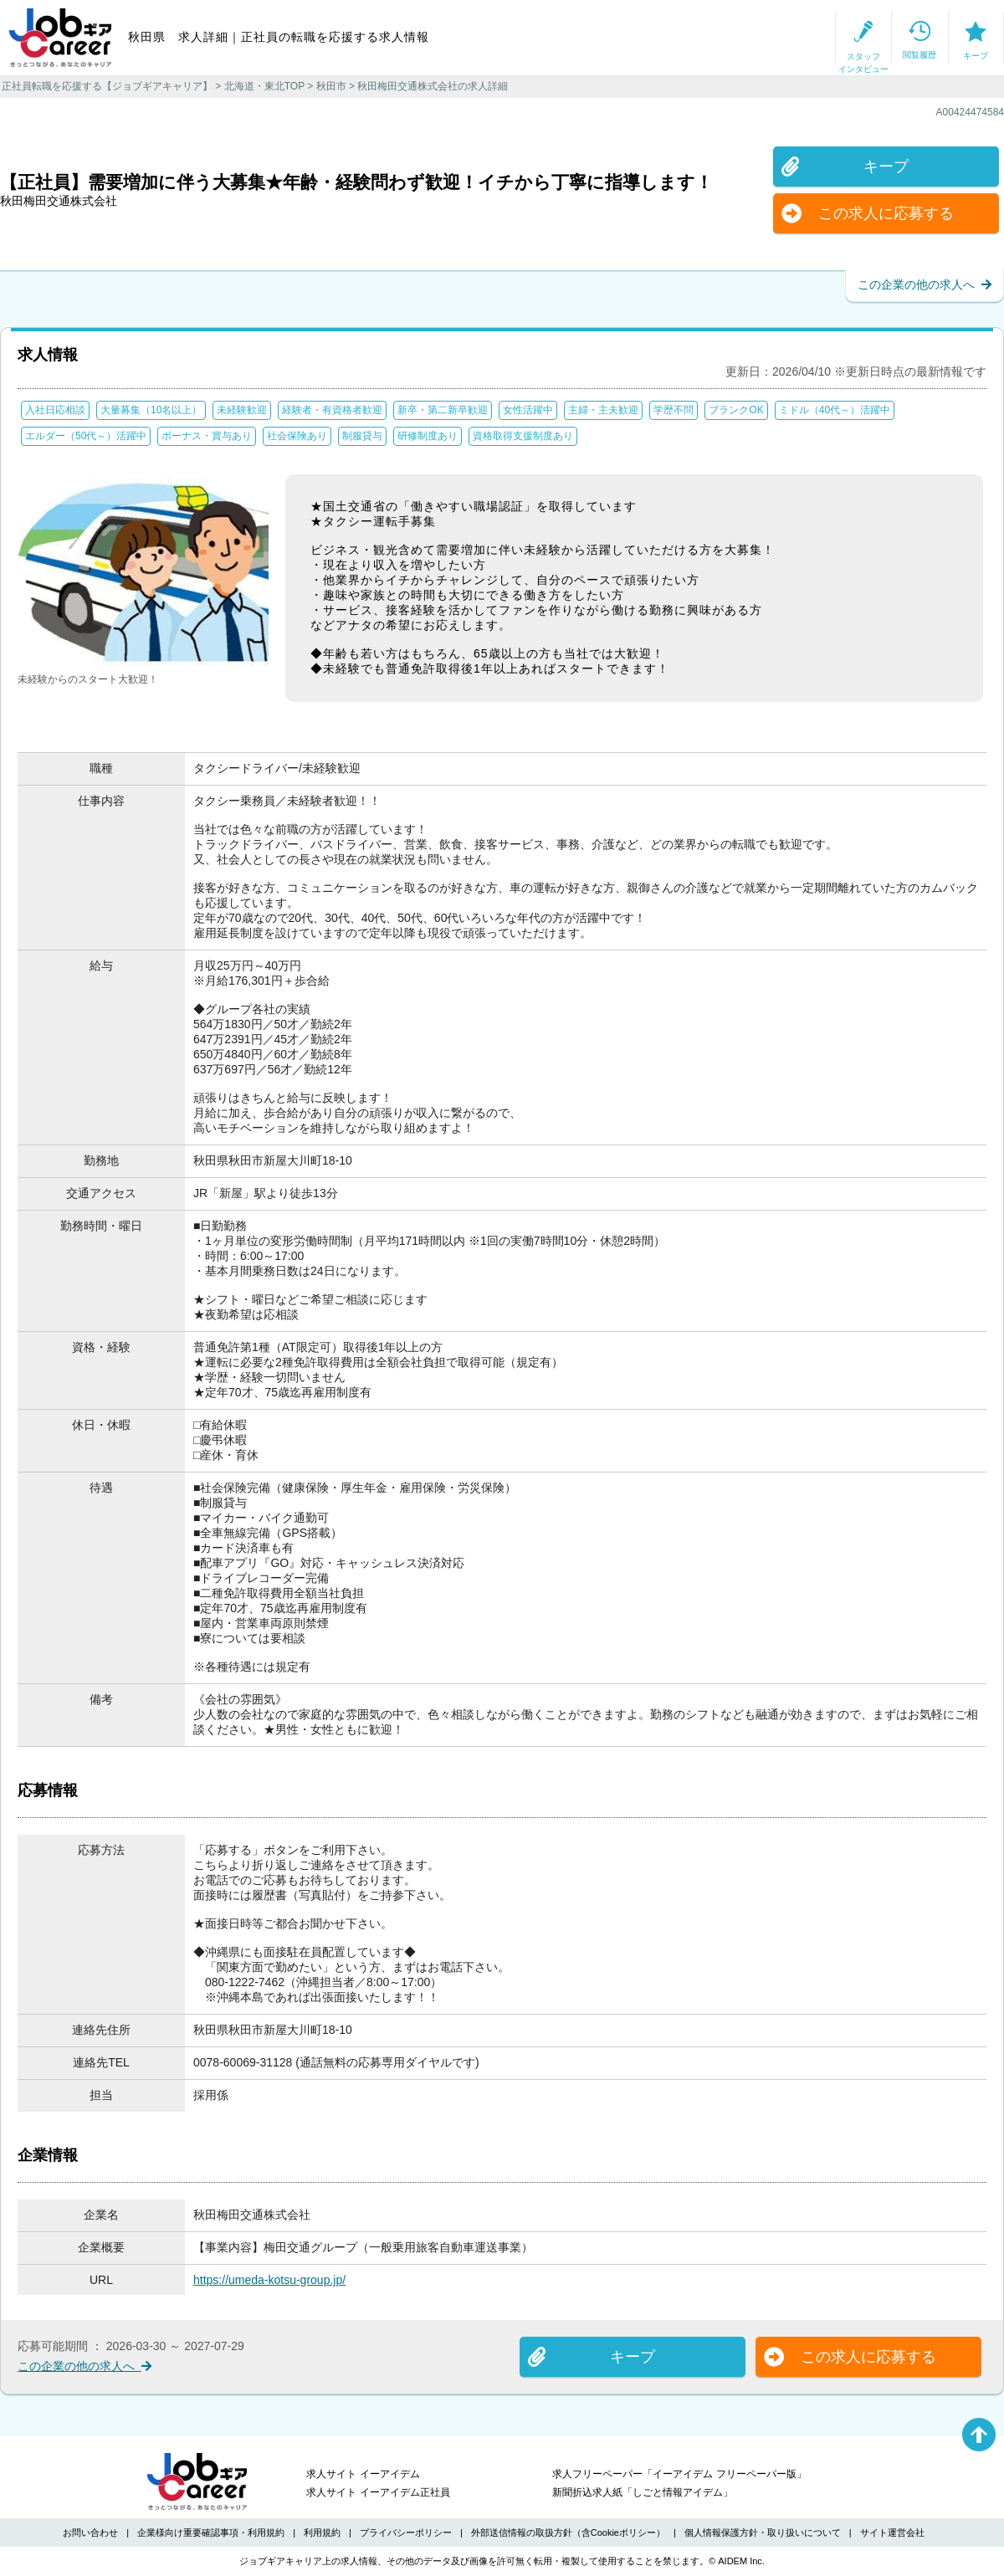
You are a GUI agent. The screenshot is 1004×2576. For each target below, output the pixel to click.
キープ (945, 38)
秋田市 (331, 86)
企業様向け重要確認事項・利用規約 (210, 2532)
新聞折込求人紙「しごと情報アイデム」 (642, 2492)
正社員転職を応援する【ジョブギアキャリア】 (107, 86)
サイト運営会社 (892, 2532)
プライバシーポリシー (406, 2532)
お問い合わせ (90, 2532)
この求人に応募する (867, 213)
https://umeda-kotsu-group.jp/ (269, 2280)
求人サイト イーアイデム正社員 (377, 2492)
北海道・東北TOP (264, 86)
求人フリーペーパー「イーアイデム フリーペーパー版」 (679, 2474)
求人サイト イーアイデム (362, 2474)
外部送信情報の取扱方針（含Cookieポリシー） (568, 2532)
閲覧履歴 (829, 38)
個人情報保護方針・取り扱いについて (762, 2532)
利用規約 (322, 2532)
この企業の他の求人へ (924, 284)
